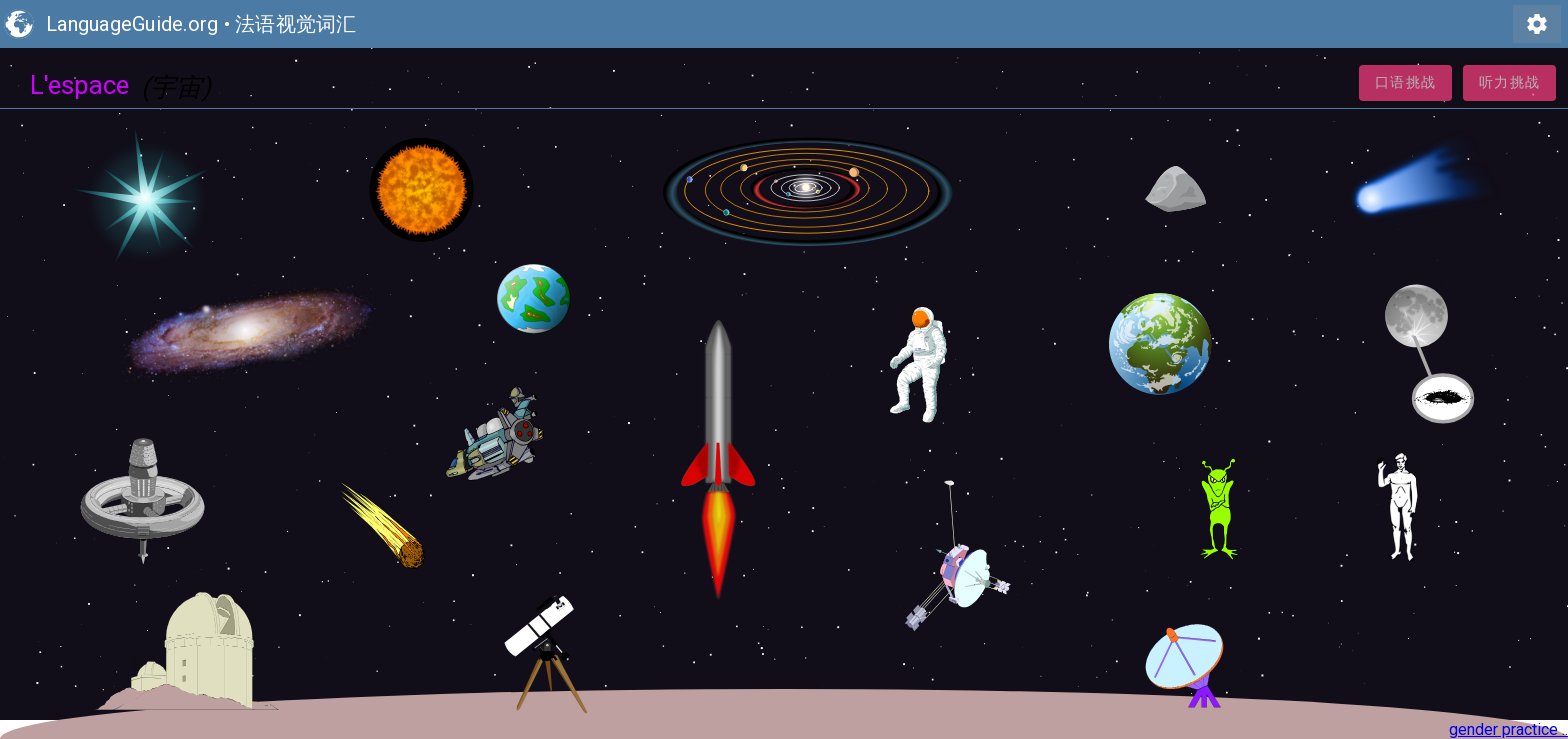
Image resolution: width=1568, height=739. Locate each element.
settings (1537, 24)
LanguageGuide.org (132, 24)
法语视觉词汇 (296, 24)
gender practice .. (1508, 729)
